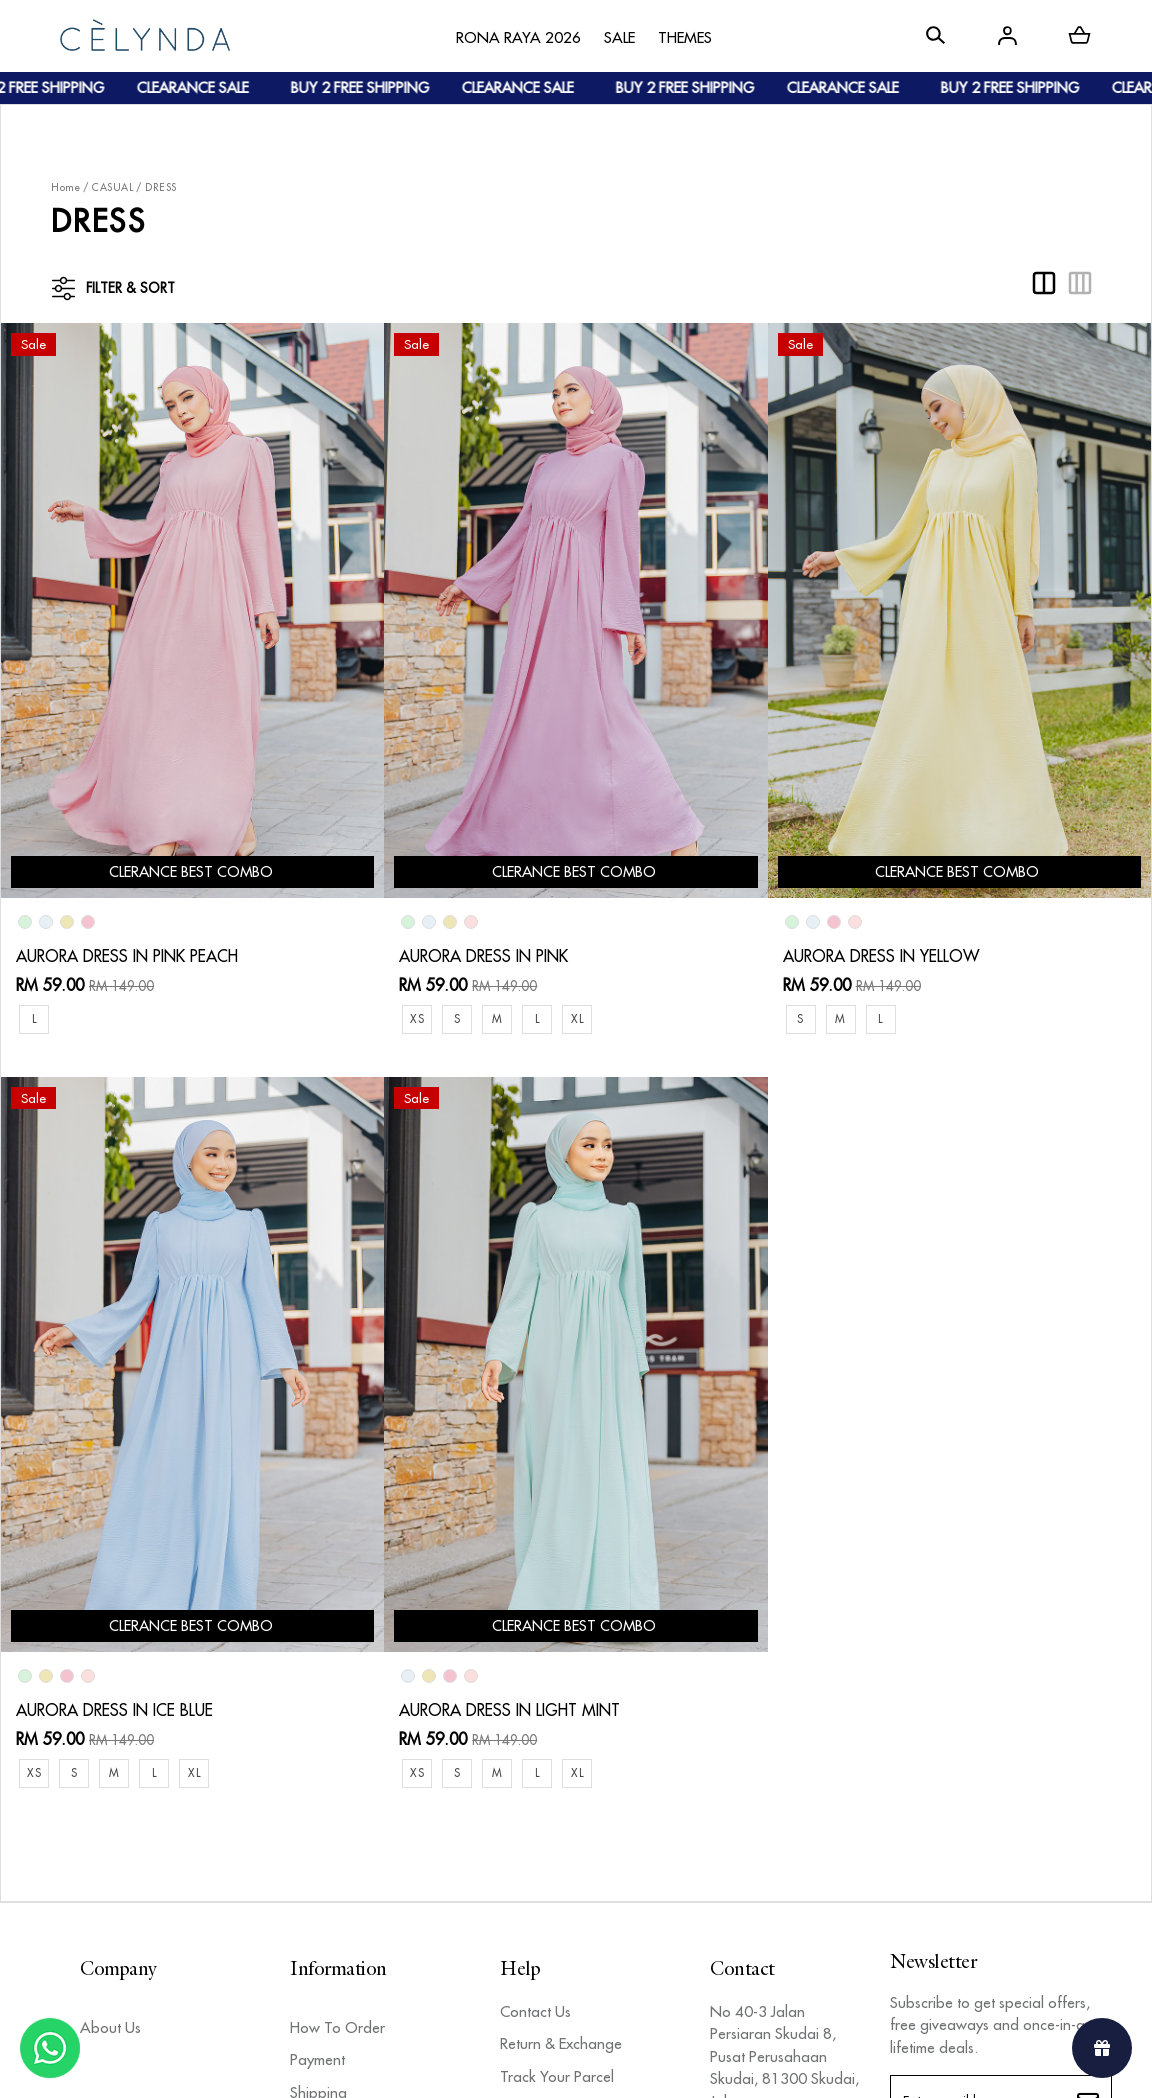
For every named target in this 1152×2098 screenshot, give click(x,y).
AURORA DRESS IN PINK (483, 956)
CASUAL (112, 187)
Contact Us (535, 2011)
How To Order (337, 2027)
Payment (317, 2059)
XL (577, 1018)
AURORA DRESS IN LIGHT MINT (509, 1710)
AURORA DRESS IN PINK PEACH (127, 956)
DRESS (161, 187)
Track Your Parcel (557, 2076)
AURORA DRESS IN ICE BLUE (114, 1710)
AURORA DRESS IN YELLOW (881, 956)
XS (417, 1018)
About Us (110, 2027)
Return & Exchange (561, 2043)
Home (65, 187)
